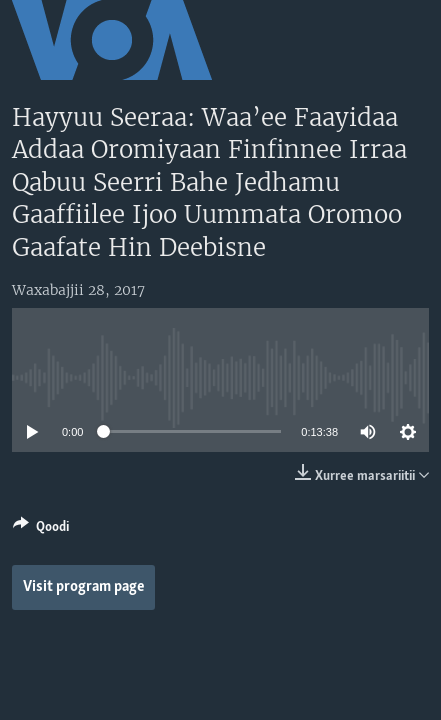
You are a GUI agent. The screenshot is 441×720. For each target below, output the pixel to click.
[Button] (41, 530)
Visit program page (84, 587)
